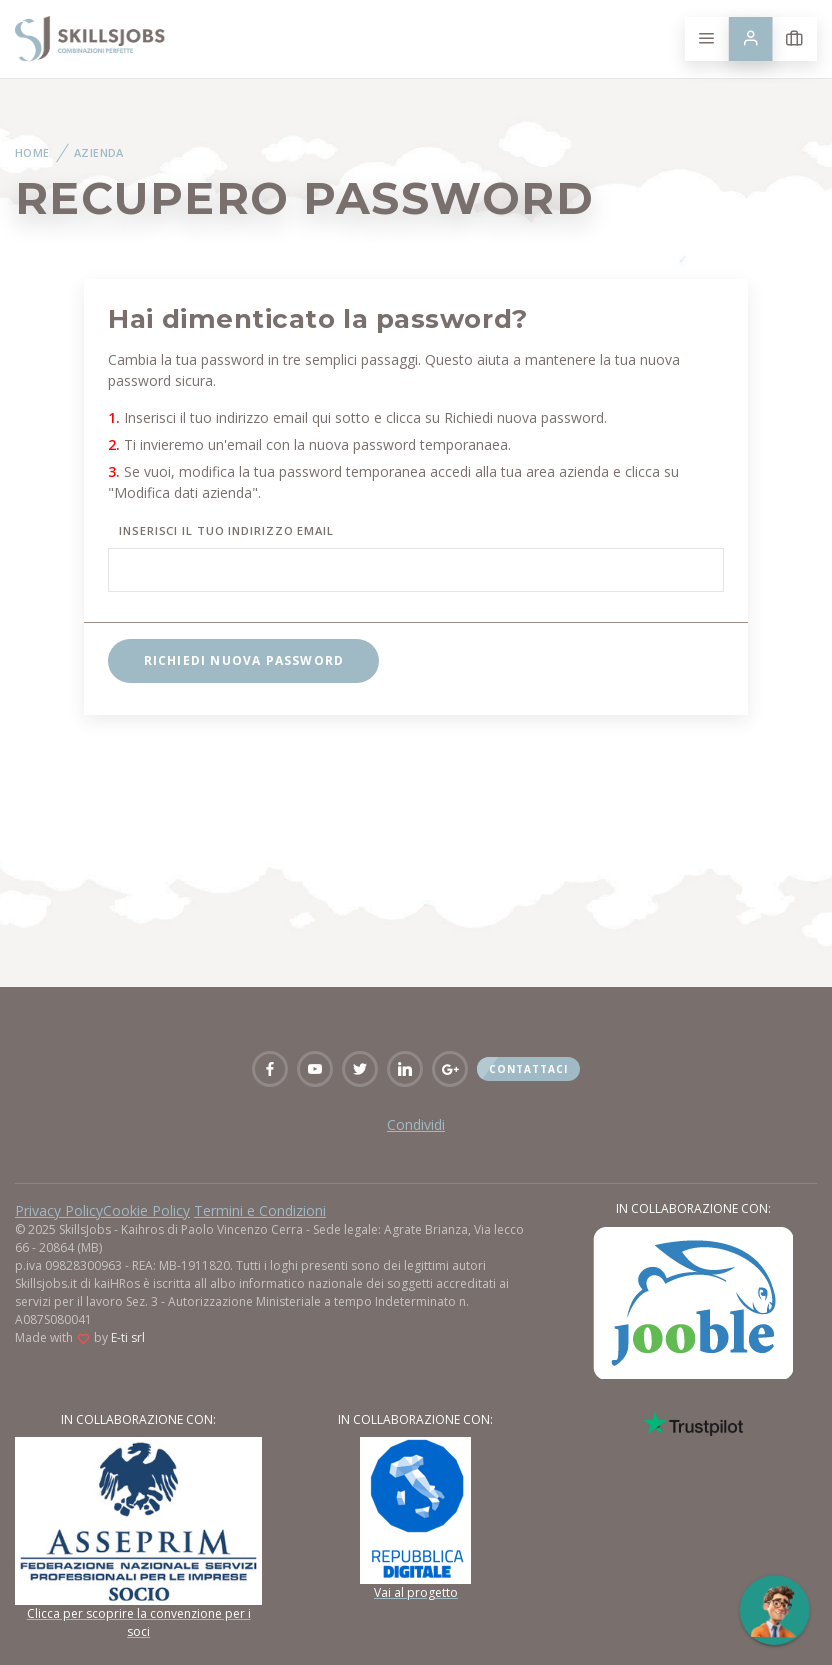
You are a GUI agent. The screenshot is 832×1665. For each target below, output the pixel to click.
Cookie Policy (146, 1210)
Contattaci (528, 1069)
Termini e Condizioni (260, 1210)
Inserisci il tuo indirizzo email (226, 530)
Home (32, 152)
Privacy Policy (59, 1210)
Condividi (416, 1124)
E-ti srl (128, 1337)
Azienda (99, 152)
